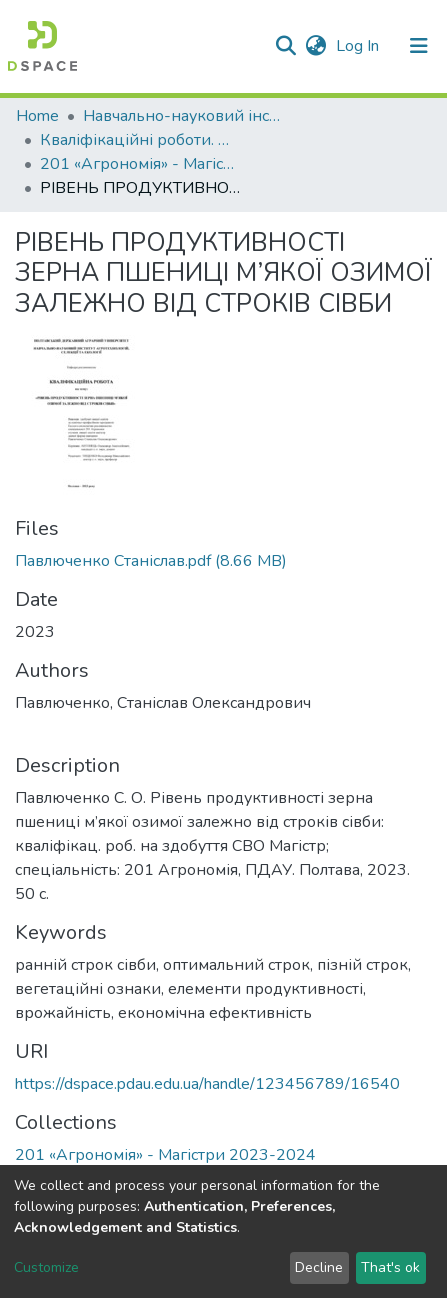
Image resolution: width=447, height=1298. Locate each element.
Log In (359, 46)
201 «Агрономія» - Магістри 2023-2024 (140, 164)
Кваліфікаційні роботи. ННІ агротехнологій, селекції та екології (140, 140)
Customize (46, 1267)
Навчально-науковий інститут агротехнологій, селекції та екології (183, 116)
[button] (315, 46)
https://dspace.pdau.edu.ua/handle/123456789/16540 (207, 1084)
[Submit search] (285, 46)
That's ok (390, 1267)
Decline (319, 1267)
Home (37, 116)
